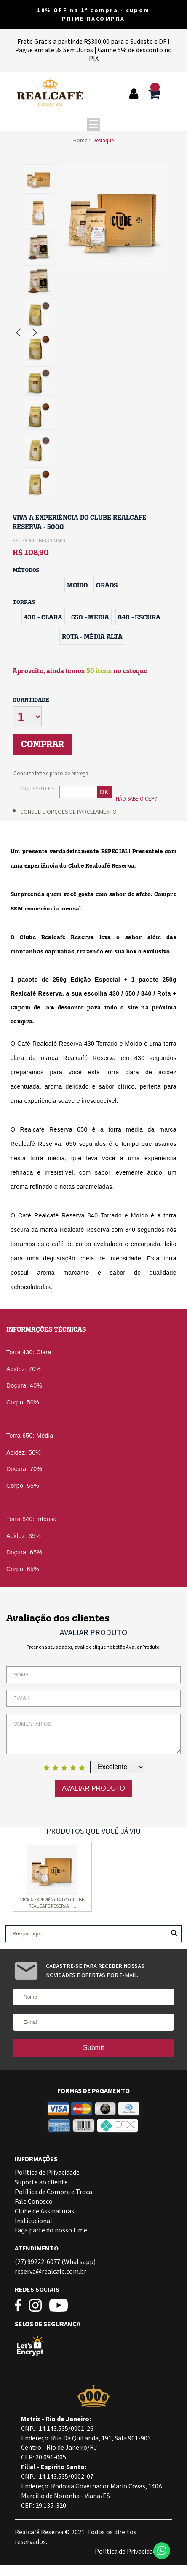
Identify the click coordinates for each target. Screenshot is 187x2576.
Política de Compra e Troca (53, 2192)
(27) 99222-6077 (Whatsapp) (55, 2262)
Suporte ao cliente (41, 2182)
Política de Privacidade (47, 2172)
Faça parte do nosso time (51, 2230)
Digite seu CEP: (37, 789)
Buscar (174, 1932)
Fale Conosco (34, 2201)
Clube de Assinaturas (44, 2211)
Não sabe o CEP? (136, 799)
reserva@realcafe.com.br (50, 2271)
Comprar (42, 744)
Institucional (33, 2221)
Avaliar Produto (93, 1788)
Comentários (93, 1734)
